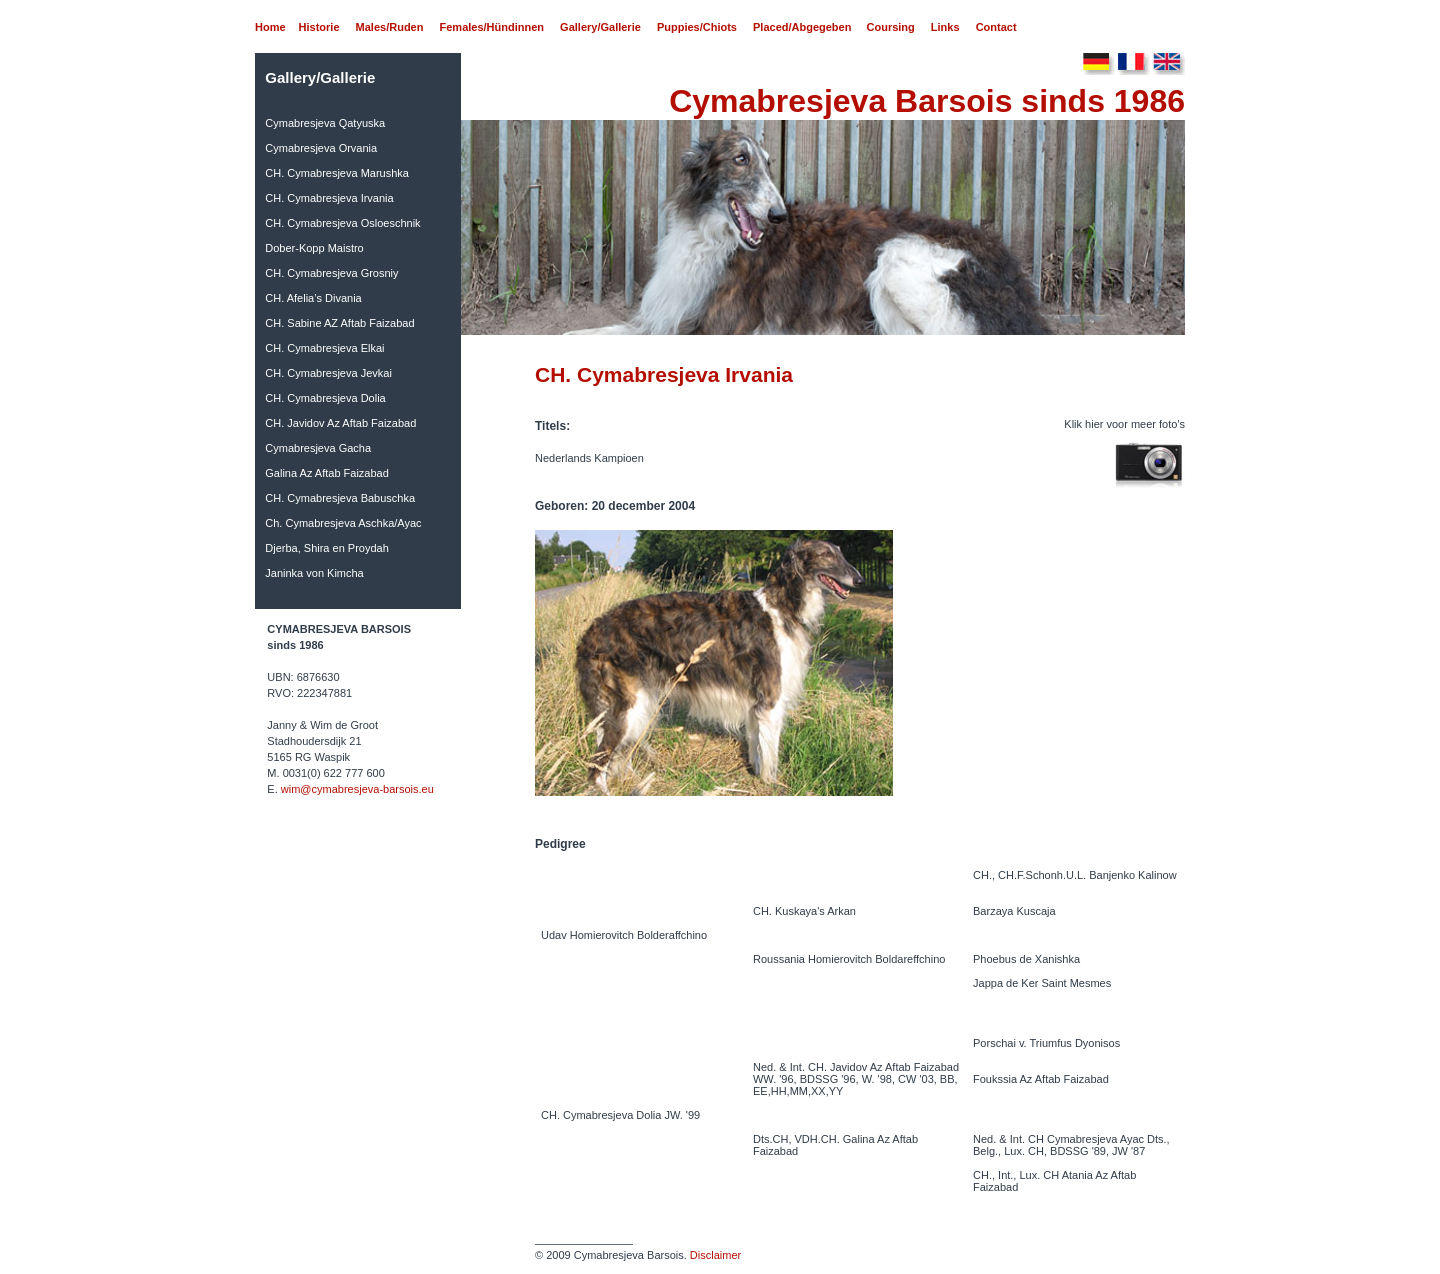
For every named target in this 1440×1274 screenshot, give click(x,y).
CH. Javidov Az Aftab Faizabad (340, 423)
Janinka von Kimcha (314, 573)
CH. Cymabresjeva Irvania (329, 198)
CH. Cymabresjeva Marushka (337, 173)
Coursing (891, 27)
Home (270, 27)
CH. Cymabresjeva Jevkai (328, 373)
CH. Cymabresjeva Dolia (325, 398)
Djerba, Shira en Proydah (327, 548)
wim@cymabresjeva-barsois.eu (357, 789)
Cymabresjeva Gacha (318, 448)
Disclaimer (715, 1255)
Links (945, 27)
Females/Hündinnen (492, 27)
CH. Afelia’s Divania (313, 298)
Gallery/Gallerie (600, 27)
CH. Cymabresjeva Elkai (324, 348)
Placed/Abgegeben (802, 27)
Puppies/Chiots (697, 27)
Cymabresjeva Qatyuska (325, 123)
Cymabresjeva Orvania (321, 148)
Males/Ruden (390, 27)
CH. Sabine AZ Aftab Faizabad (339, 323)
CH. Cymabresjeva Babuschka (340, 498)
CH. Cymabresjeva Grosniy (331, 273)
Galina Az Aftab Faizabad (327, 473)
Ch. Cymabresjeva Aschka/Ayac (343, 523)
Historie (319, 27)
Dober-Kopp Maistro (314, 248)
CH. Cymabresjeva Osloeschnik (342, 223)
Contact (996, 27)
